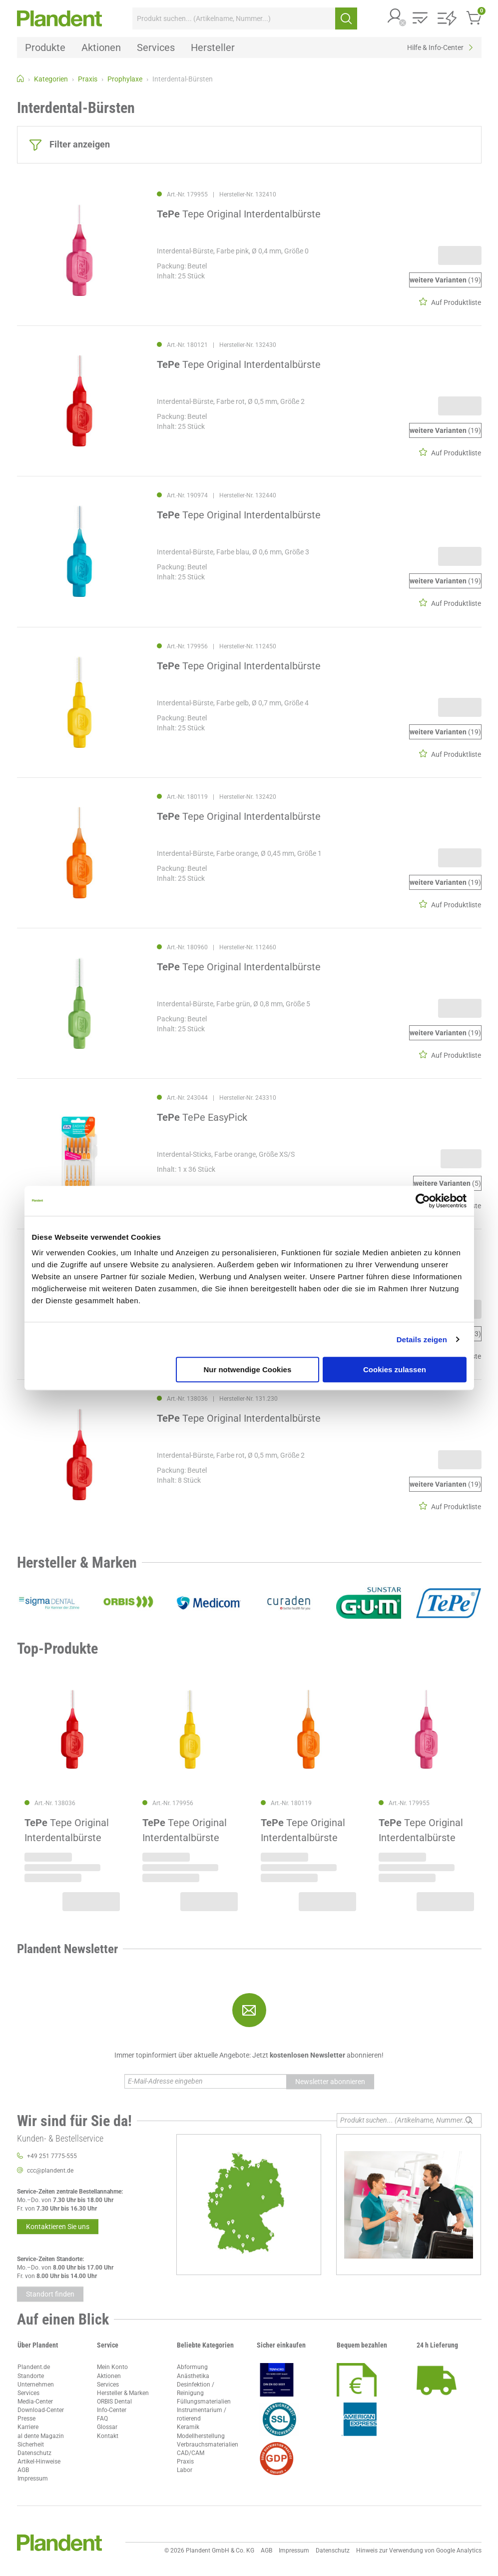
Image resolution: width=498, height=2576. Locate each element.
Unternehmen (35, 2384)
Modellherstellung (201, 2436)
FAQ (102, 2418)
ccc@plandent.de (50, 2170)
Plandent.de (33, 2367)
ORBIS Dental (114, 2401)
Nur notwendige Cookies (247, 1369)
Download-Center (40, 2410)
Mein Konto (112, 2367)
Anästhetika (193, 2376)
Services (28, 2393)
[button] (395, 16)
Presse (26, 2418)
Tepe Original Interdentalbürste (239, 214)
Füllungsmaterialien (204, 2401)
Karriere (27, 2427)
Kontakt (107, 2436)
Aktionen (109, 2376)
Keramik (188, 2427)
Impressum (32, 2478)
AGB (23, 2470)
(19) (445, 280)
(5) (447, 1183)
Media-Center (35, 2401)
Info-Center (111, 2410)
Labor (184, 2470)
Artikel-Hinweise (38, 2461)
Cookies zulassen (394, 1369)
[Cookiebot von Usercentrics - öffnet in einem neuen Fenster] (423, 1200)
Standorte (30, 2376)
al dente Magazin (40, 2436)
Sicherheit (30, 2444)
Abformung (192, 2367)
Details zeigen (422, 1339)
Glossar (107, 2427)
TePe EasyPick (202, 1117)
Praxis (185, 2461)
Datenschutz (34, 2453)
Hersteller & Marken (123, 2393)
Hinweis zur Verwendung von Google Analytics (419, 2550)
